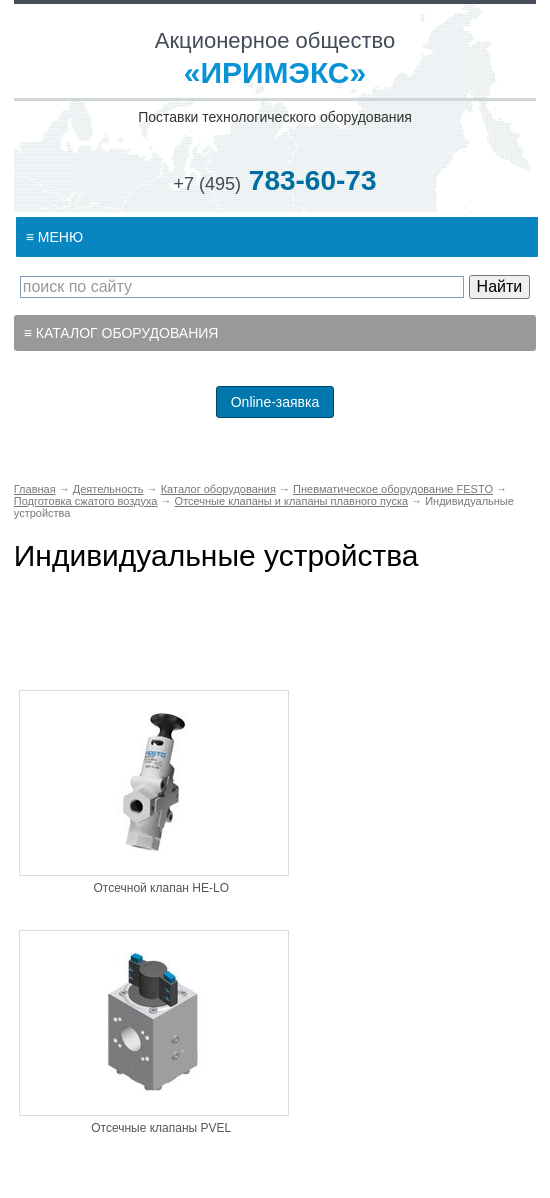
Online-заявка (275, 402)
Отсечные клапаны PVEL (161, 1128)
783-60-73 (275, 180)
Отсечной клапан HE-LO (161, 888)
